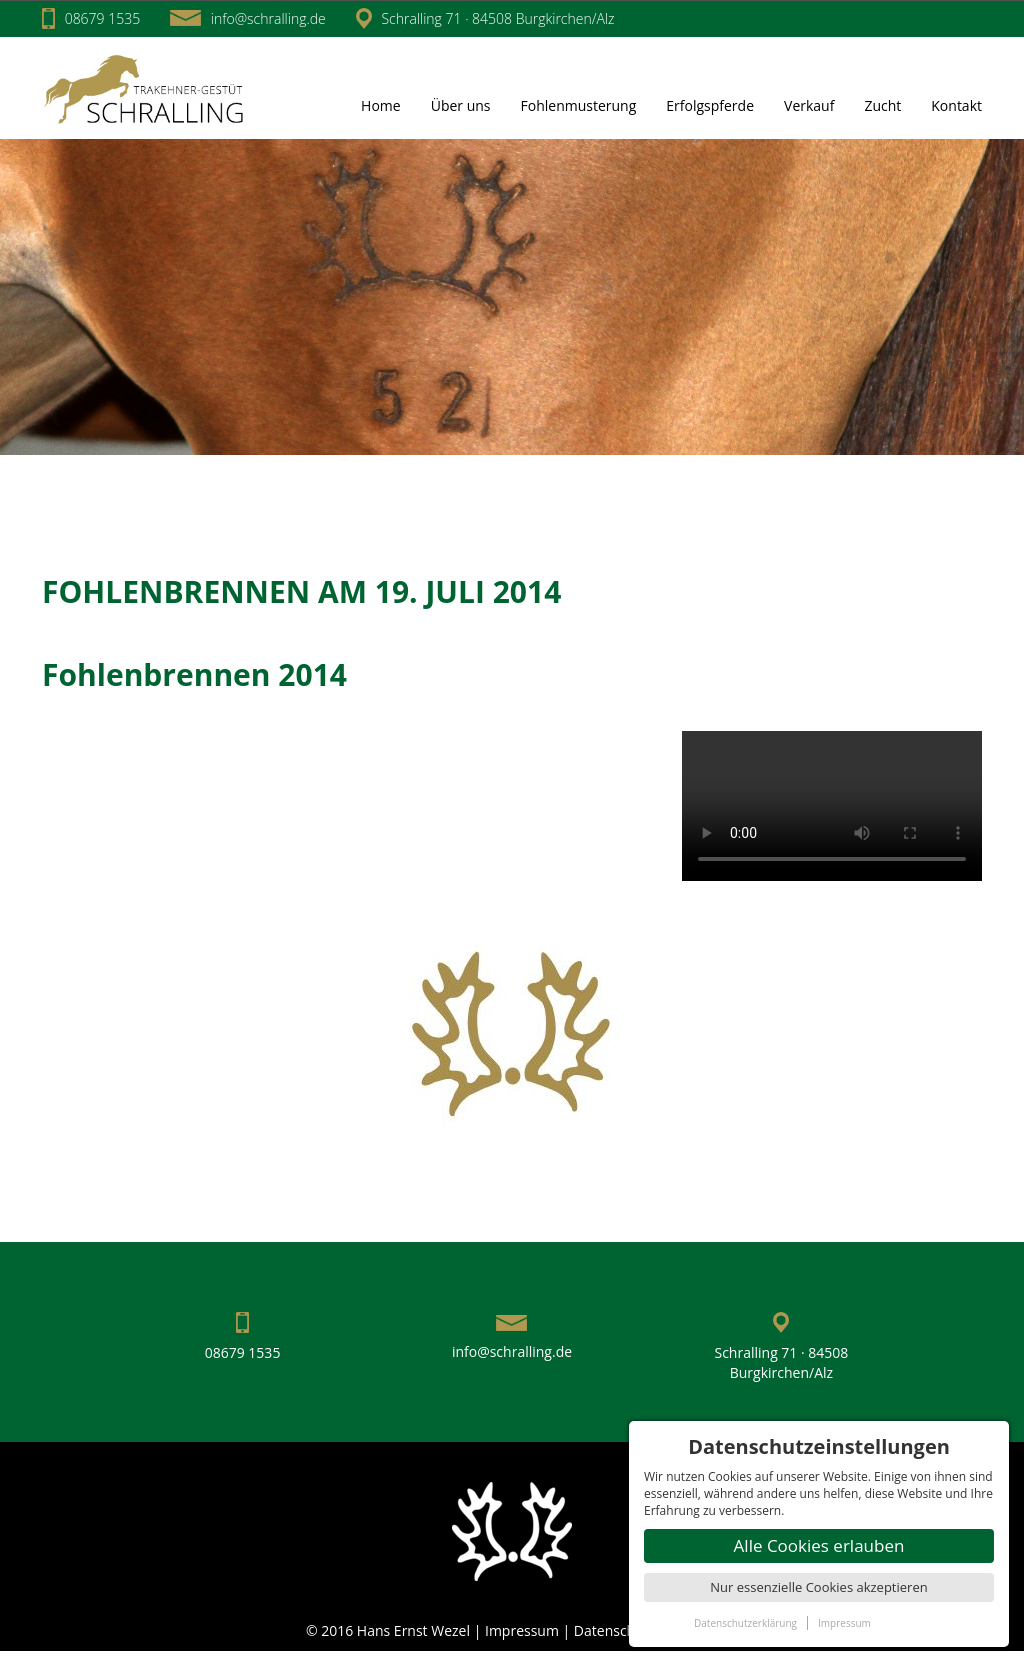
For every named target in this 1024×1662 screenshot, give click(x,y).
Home (381, 105)
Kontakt (956, 105)
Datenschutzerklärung (745, 1623)
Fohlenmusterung (579, 105)
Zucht (882, 105)
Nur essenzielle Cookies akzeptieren (818, 1587)
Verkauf (809, 105)
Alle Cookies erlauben (819, 1545)
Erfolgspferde (710, 105)
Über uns (461, 105)
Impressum (524, 1630)
